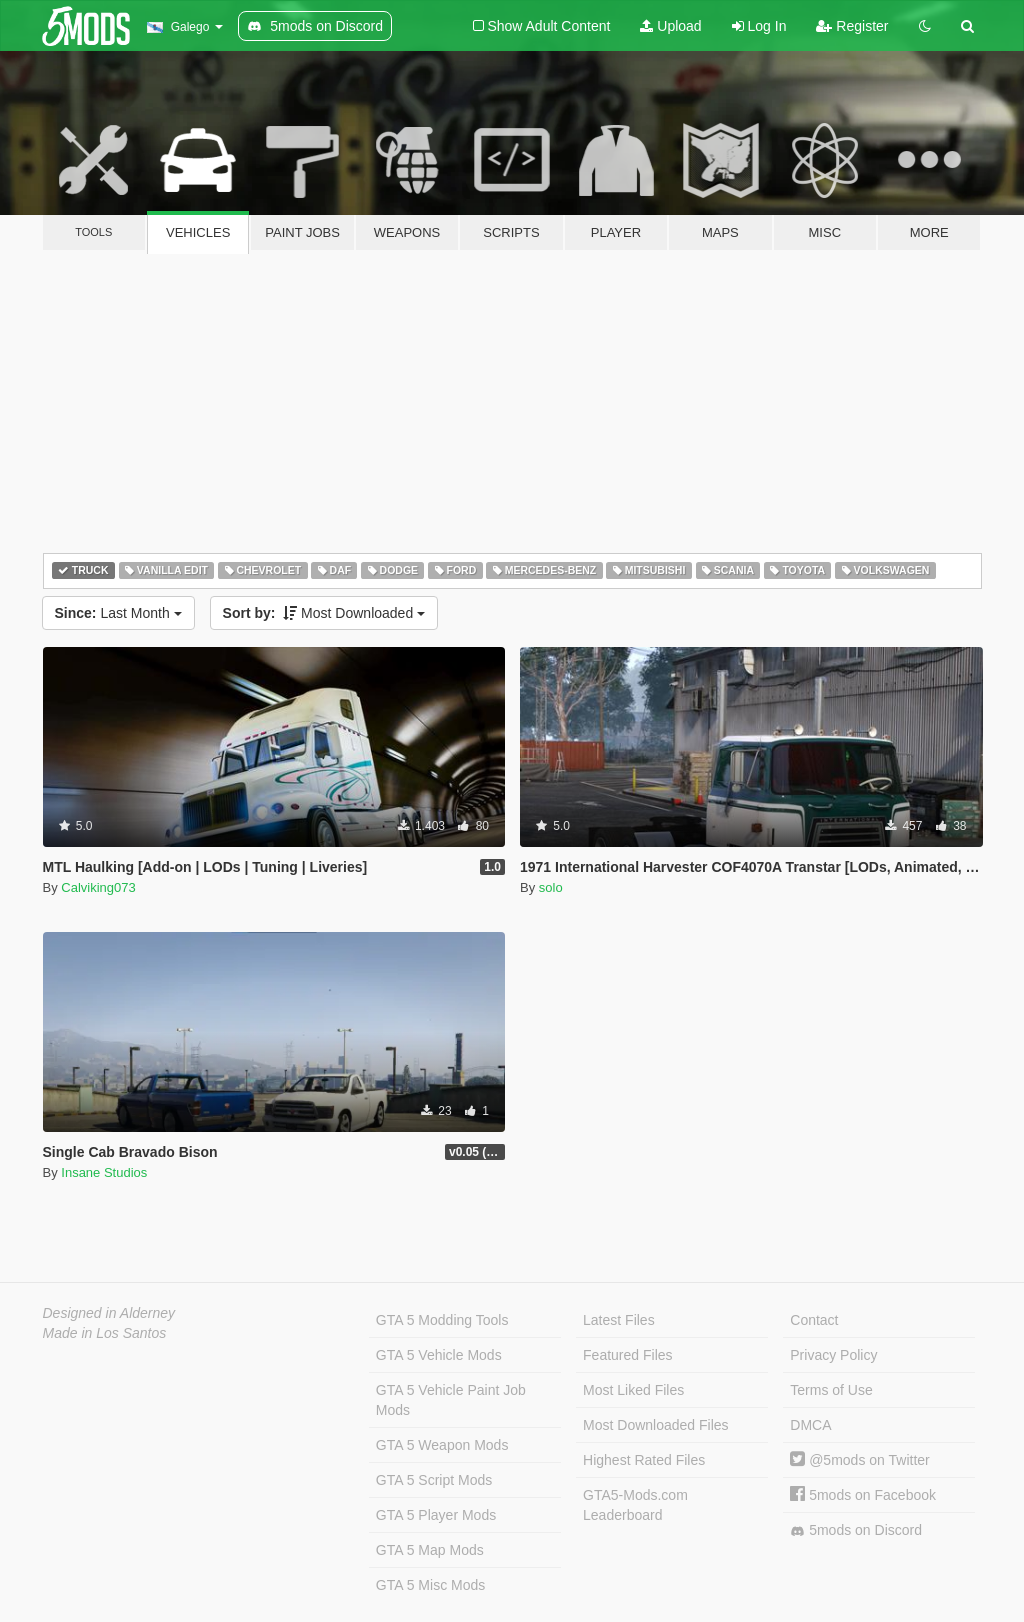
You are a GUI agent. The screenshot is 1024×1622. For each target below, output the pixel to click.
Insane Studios (104, 1172)
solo (551, 887)
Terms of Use (831, 1390)
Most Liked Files (633, 1390)
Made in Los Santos (105, 1333)
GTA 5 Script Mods (434, 1480)
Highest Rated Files (644, 1460)
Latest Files (619, 1320)
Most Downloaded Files (656, 1425)
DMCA (810, 1425)
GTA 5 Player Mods (436, 1515)
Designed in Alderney (109, 1313)
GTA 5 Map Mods (430, 1550)
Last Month (118, 613)
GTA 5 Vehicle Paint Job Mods (451, 1400)
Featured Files (627, 1355)
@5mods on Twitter (859, 1460)
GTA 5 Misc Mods (430, 1585)
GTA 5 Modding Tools (442, 1320)
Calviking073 (98, 887)
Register (852, 26)
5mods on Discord (856, 1530)
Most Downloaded (324, 613)
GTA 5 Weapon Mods (442, 1445)
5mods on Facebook (863, 1495)
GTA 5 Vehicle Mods (439, 1355)
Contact (814, 1320)
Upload (670, 26)
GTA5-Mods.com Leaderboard (635, 1505)
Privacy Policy (833, 1355)
